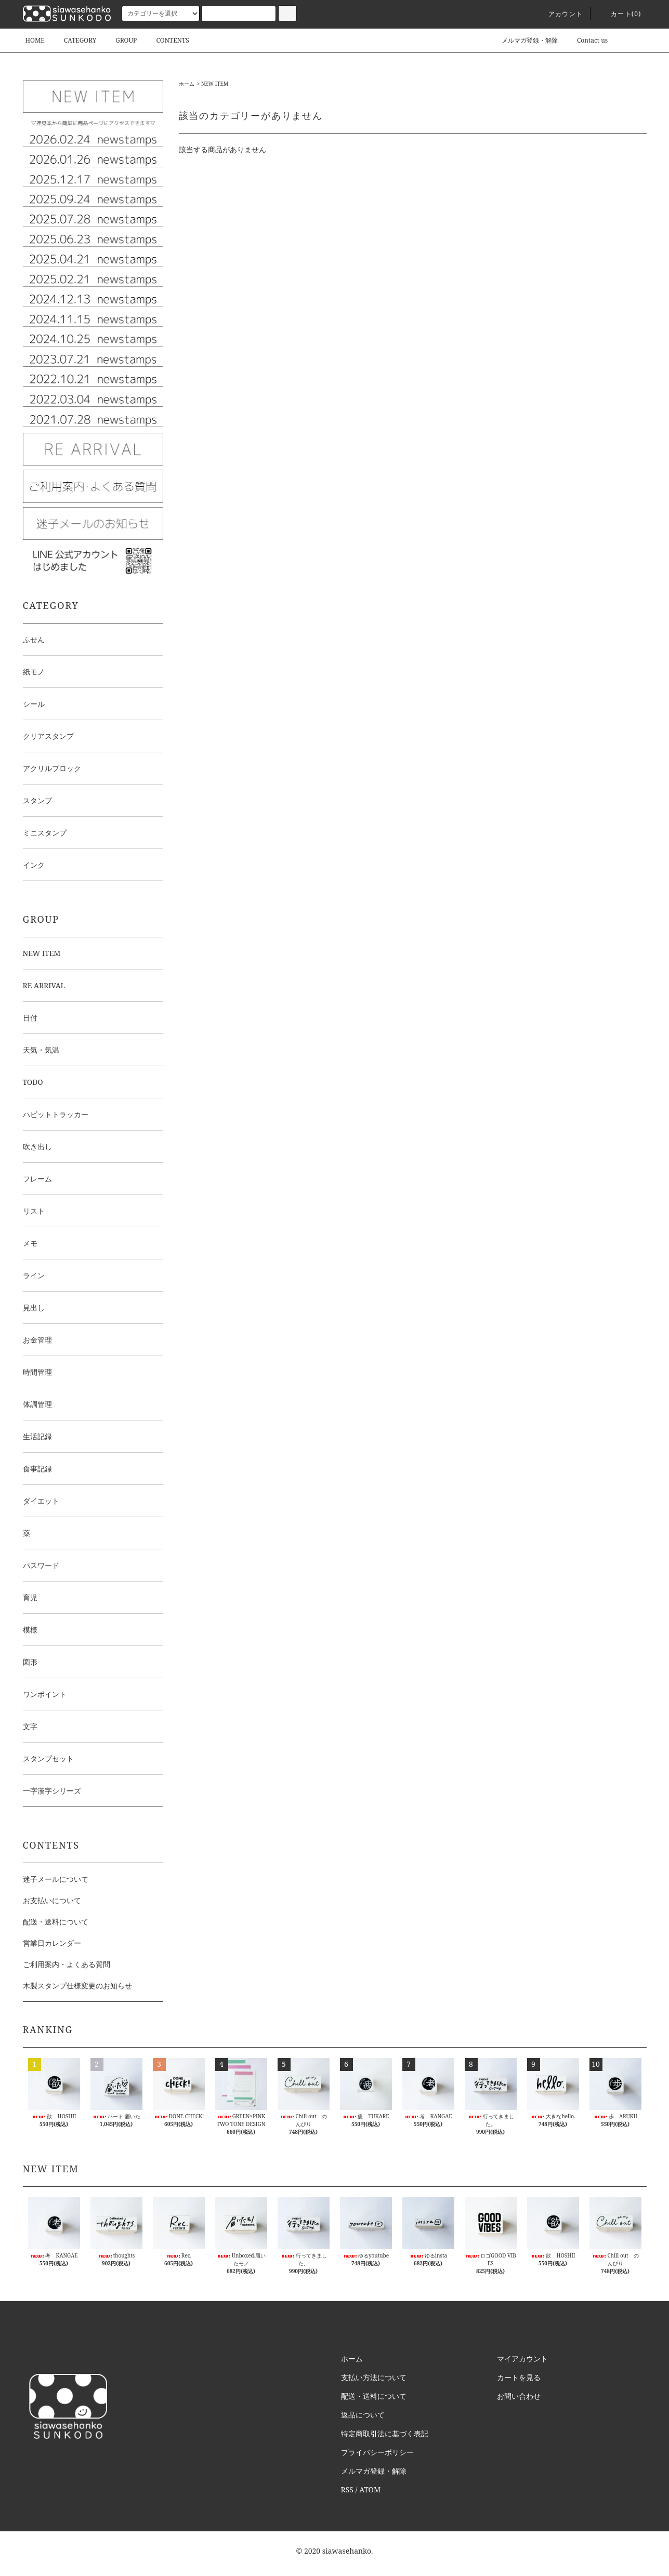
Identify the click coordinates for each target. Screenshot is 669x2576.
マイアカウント (522, 2358)
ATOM (370, 2489)
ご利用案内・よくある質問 (66, 1964)
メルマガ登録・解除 (523, 40)
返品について (363, 2415)
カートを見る (519, 2377)
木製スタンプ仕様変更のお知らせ (77, 1985)
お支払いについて (52, 1900)
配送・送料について (55, 1922)
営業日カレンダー (52, 1943)
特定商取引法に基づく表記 (384, 2433)
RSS (347, 2489)
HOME (35, 40)
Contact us (586, 40)
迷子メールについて (55, 1879)
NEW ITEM (214, 83)
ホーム (186, 83)
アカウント (559, 13)
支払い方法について (373, 2377)
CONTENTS (166, 40)
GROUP (120, 40)
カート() (619, 13)
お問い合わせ (519, 2396)
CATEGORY (73, 40)
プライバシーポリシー (377, 2452)
